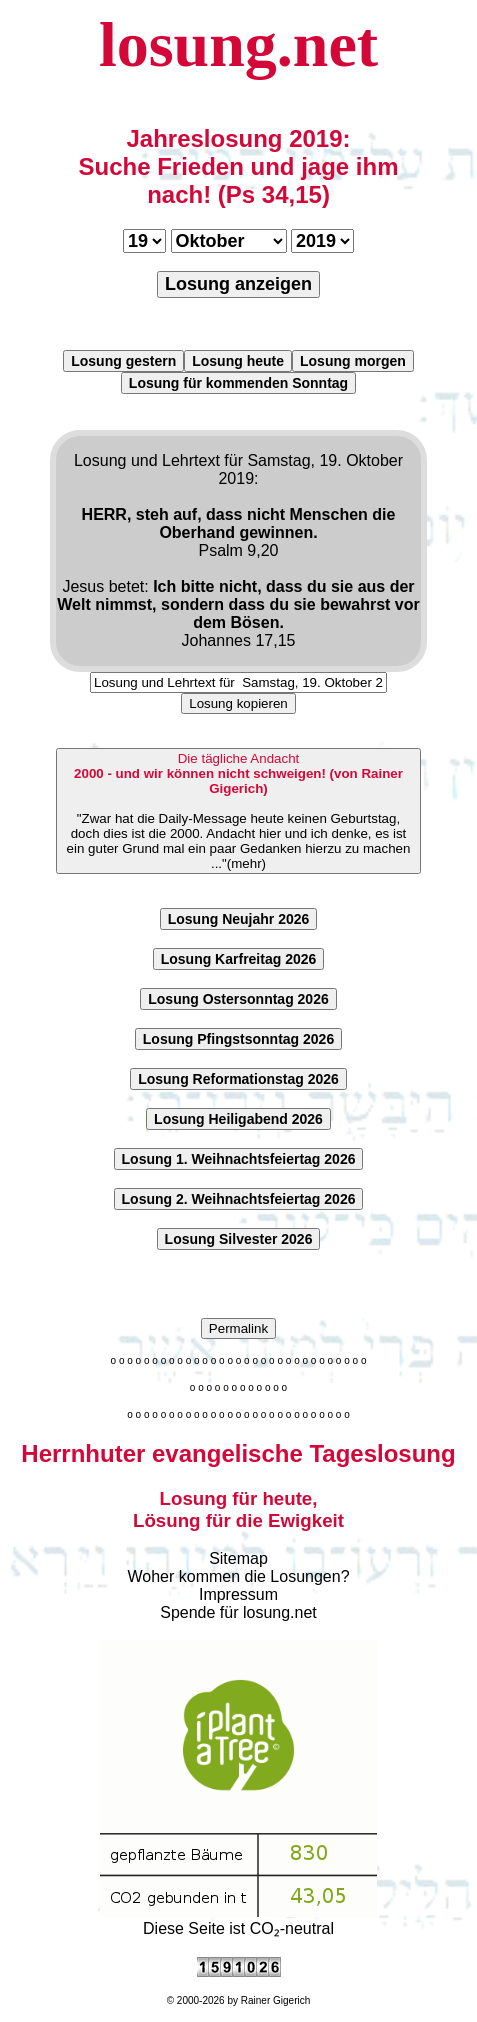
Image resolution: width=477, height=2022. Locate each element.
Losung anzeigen (238, 284)
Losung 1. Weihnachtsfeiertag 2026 (239, 1159)
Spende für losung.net (238, 1612)
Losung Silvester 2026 (239, 1239)
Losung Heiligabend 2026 (238, 1119)
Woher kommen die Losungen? (238, 1576)
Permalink (238, 1328)
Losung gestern (123, 361)
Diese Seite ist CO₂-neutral (238, 1920)
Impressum (238, 1594)
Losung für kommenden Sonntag (238, 383)
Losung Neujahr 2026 (239, 919)
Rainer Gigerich (275, 2000)
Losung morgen (353, 361)
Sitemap (238, 1558)
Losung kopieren (238, 703)
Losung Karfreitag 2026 (239, 959)
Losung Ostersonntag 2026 (238, 999)
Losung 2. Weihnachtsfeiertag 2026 (239, 1199)
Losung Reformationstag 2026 (238, 1079)
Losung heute (238, 361)
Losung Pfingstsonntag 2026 (238, 1039)
